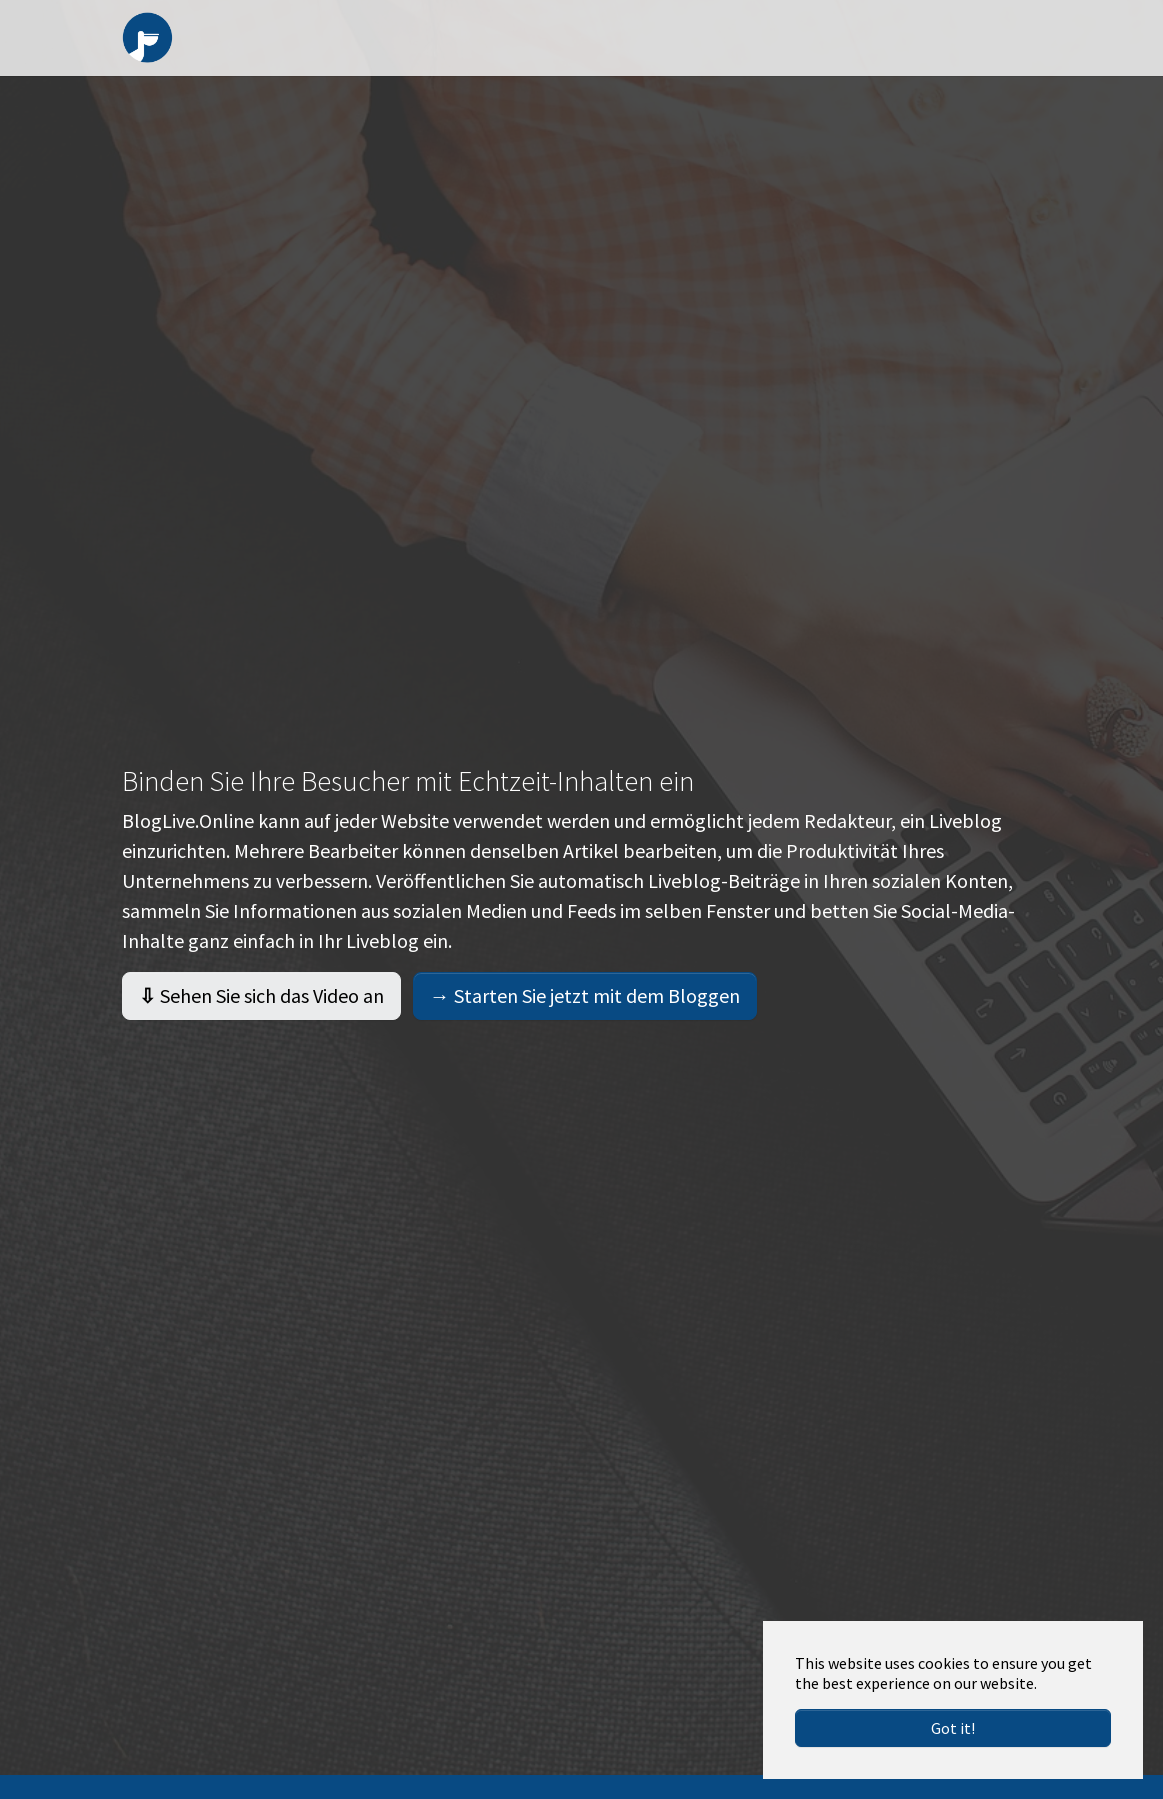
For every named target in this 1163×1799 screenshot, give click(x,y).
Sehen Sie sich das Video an (261, 1019)
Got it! (953, 1728)
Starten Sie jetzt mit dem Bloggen (585, 1019)
